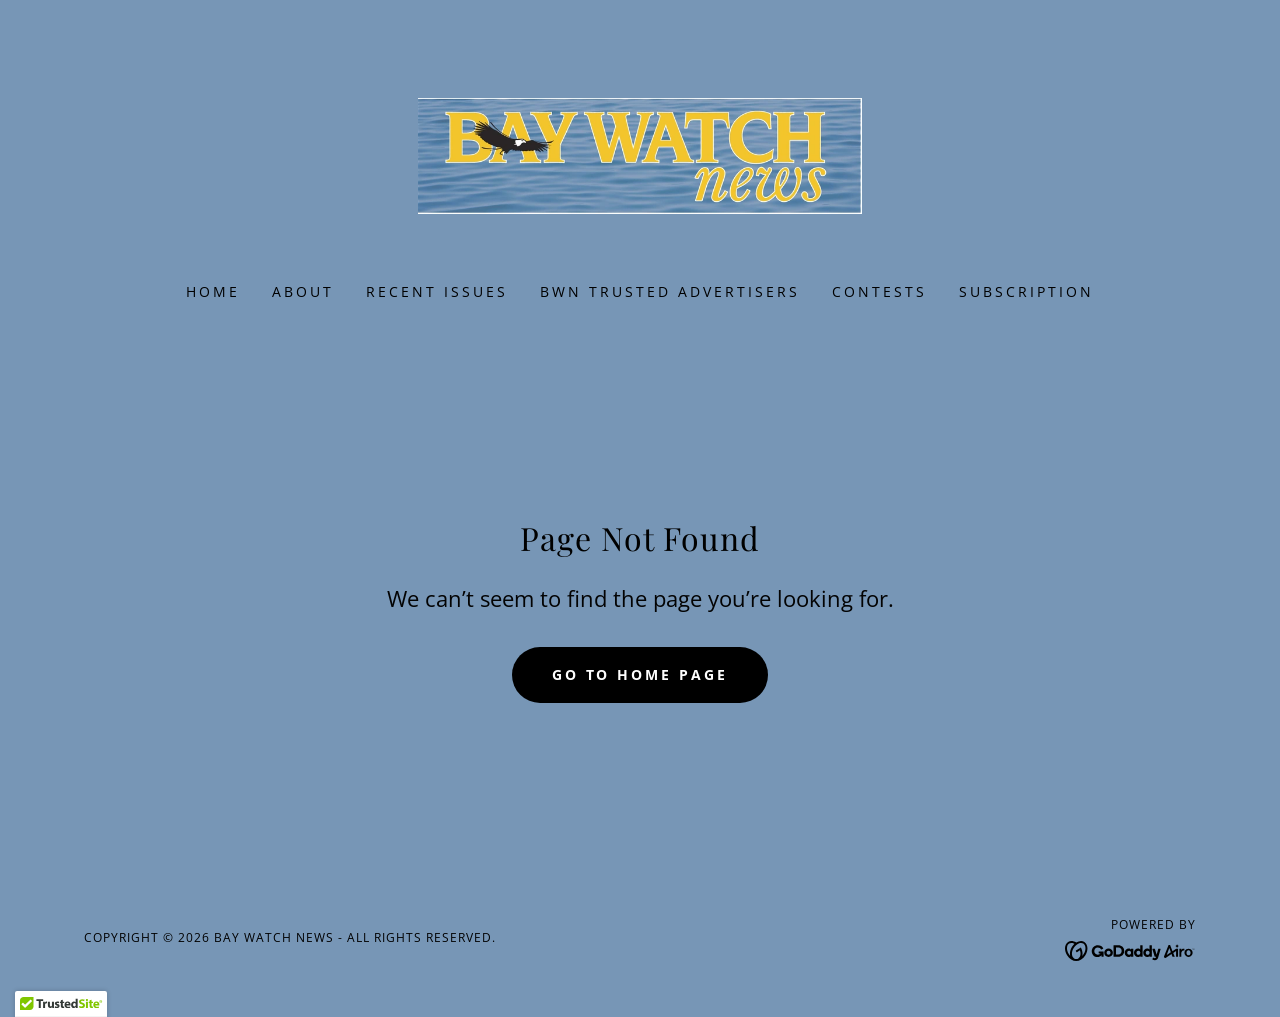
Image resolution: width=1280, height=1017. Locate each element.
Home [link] (213, 291)
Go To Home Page (640, 674)
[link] (640, 154)
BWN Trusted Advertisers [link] (670, 291)
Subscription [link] (1026, 291)
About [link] (303, 291)
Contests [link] (879, 291)
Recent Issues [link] (437, 291)
